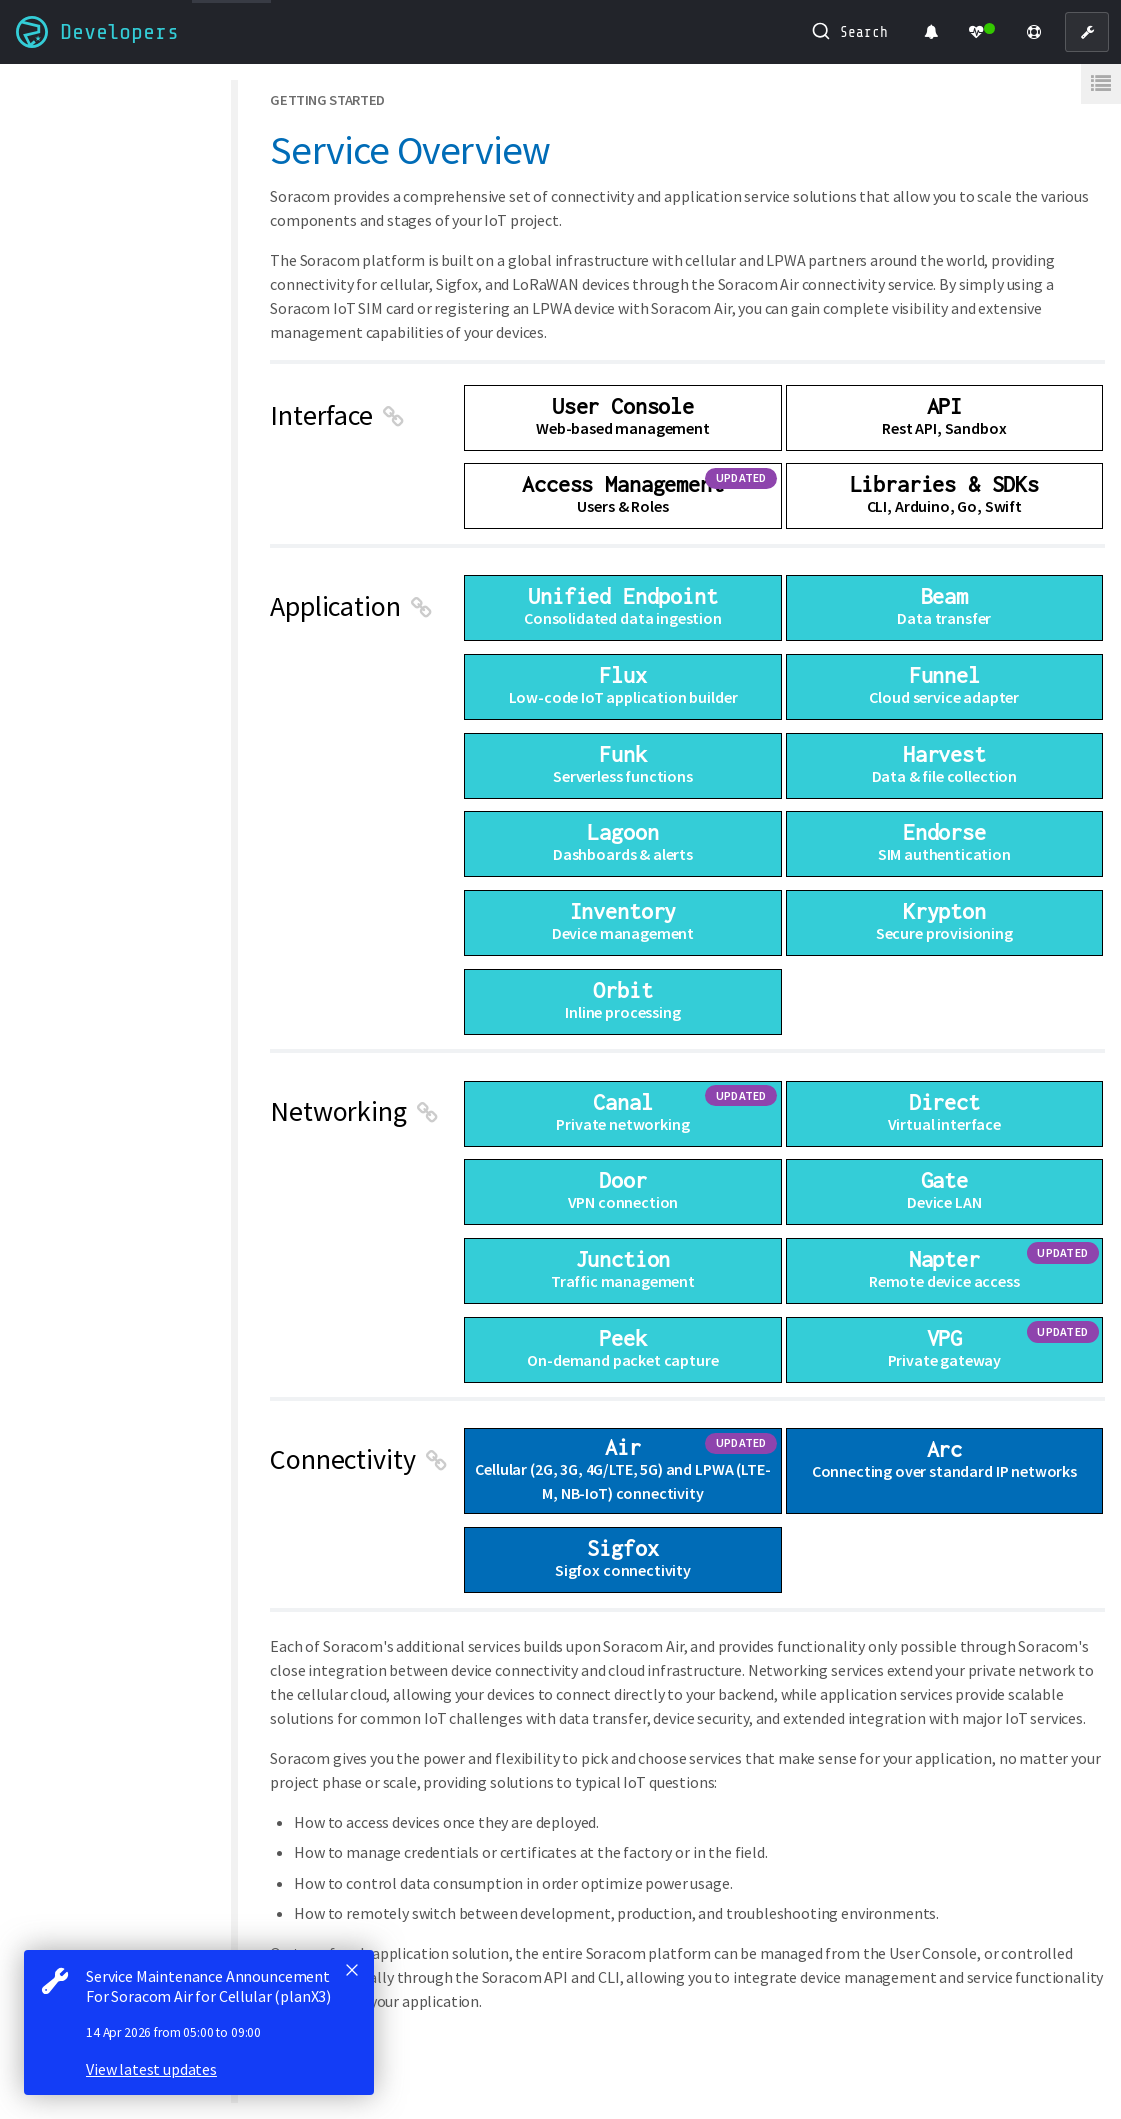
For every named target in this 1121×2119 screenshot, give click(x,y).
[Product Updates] (931, 32)
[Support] (1034, 32)
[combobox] (850, 32)
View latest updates (151, 2069)
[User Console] (1087, 32)
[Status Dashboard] (982, 32)
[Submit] (819, 32)
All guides (56, 92)
